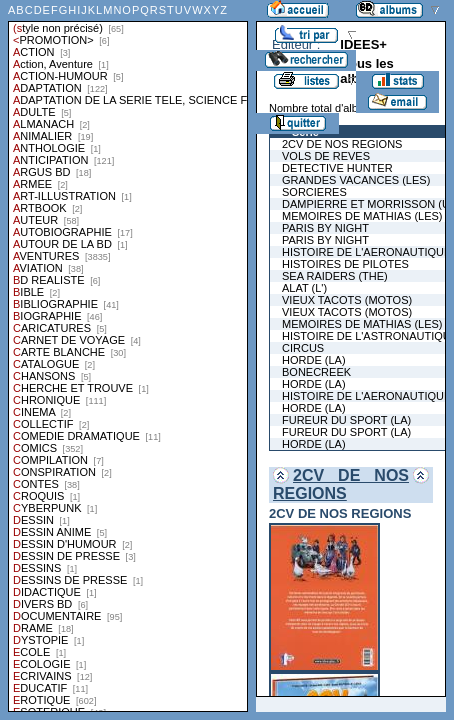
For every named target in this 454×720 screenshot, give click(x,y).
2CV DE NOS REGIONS (341, 484)
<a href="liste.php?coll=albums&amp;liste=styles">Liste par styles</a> (128, 356)
